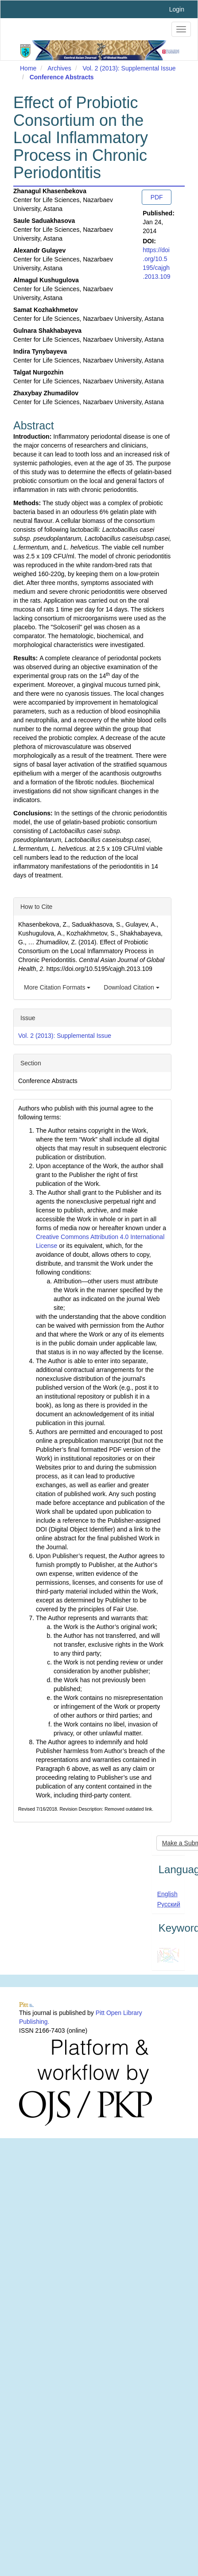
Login (176, 9)
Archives (59, 68)
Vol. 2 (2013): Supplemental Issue (128, 68)
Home (28, 68)
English (167, 1894)
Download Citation (131, 987)
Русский (168, 1904)
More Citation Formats (57, 987)
